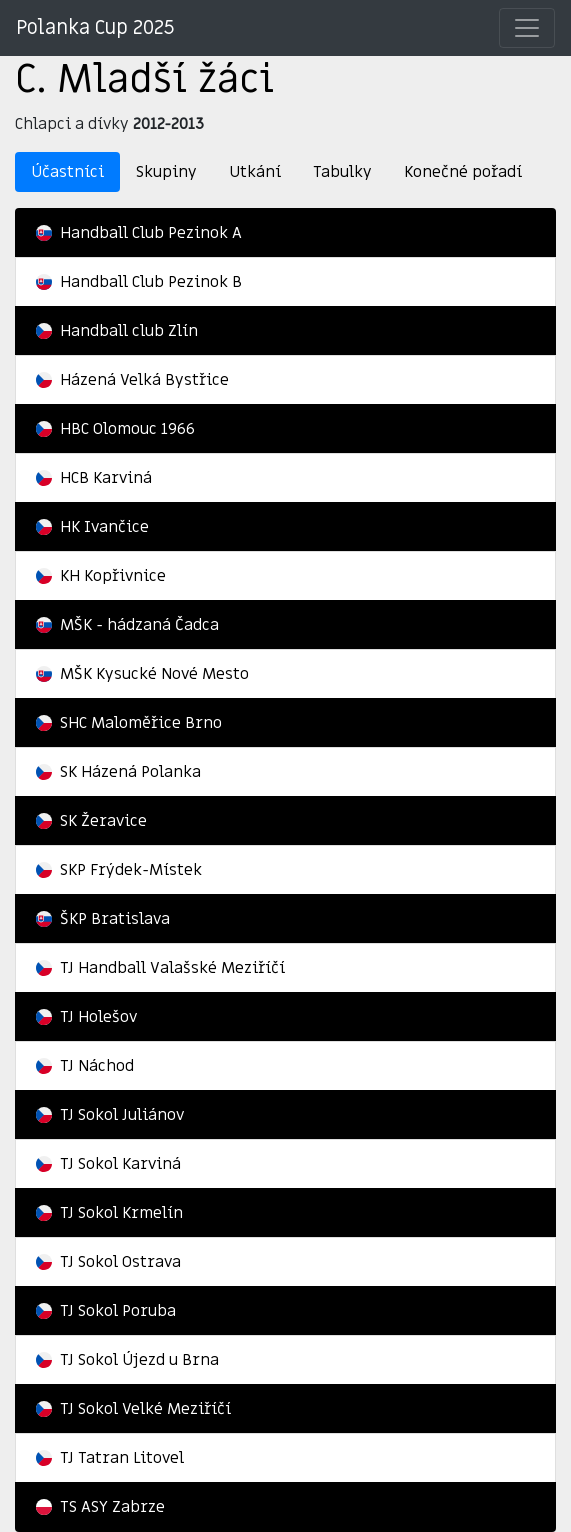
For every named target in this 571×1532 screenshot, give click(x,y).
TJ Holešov (86, 1017)
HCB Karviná (94, 478)
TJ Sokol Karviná (108, 1164)
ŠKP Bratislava (103, 919)
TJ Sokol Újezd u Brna (127, 1360)
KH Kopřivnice (101, 576)
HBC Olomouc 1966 (115, 429)
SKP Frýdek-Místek (119, 870)
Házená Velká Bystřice (132, 380)
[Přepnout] (527, 28)
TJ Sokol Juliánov (110, 1115)
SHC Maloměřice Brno (129, 723)
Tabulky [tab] (342, 172)
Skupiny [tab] (166, 172)
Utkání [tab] (255, 172)
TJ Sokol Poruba (106, 1311)
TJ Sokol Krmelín (109, 1213)
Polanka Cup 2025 (95, 28)
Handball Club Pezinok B (139, 282)
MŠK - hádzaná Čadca (127, 625)
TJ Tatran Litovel (110, 1458)
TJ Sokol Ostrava (108, 1262)
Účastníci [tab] (67, 172)
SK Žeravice (91, 821)
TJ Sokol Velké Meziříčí (133, 1409)
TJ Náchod (85, 1066)
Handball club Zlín (117, 331)
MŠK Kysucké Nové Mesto (142, 674)
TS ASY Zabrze (100, 1507)
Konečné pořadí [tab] (463, 172)
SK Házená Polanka (118, 772)
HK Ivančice (92, 527)
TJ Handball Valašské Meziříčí (160, 968)
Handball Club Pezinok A (139, 233)
